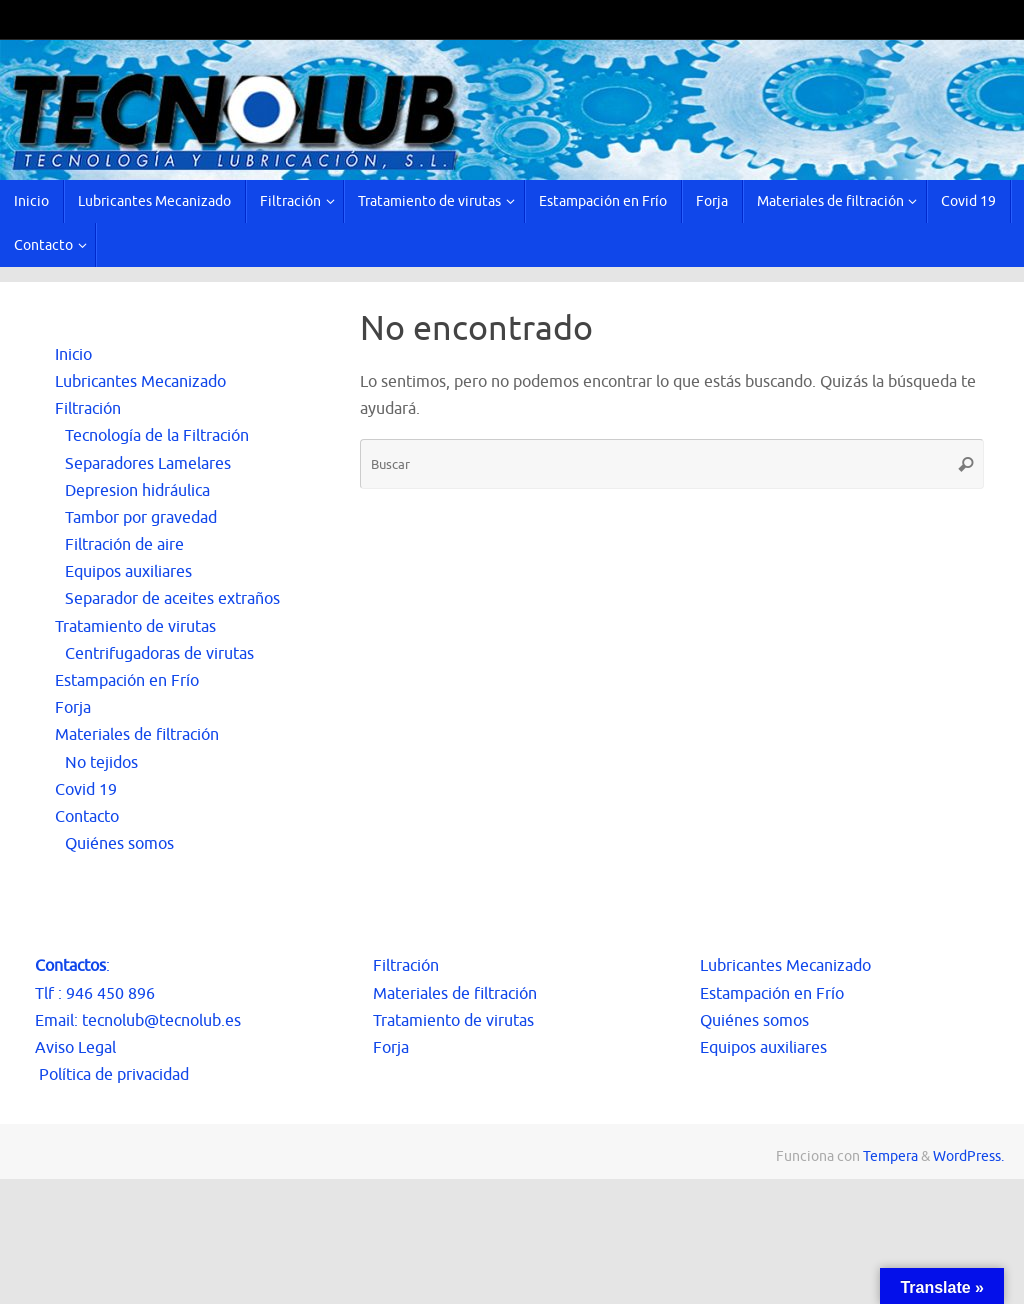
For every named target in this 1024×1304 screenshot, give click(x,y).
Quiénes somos (119, 844)
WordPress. (968, 1156)
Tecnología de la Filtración (157, 436)
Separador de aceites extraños (172, 599)
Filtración (88, 409)
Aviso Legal (75, 1048)
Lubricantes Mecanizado (140, 382)
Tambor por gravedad (141, 518)
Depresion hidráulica (137, 491)
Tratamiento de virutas (135, 627)
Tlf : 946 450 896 (95, 994)
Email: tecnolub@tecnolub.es (138, 1021)
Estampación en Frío (127, 681)
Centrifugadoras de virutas (159, 654)
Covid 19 (86, 790)
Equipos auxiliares (128, 572)
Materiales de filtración (137, 735)
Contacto (87, 817)
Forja (73, 708)
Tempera (890, 1156)
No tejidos (101, 763)
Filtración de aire (124, 545)
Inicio (73, 355)
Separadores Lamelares (148, 464)
